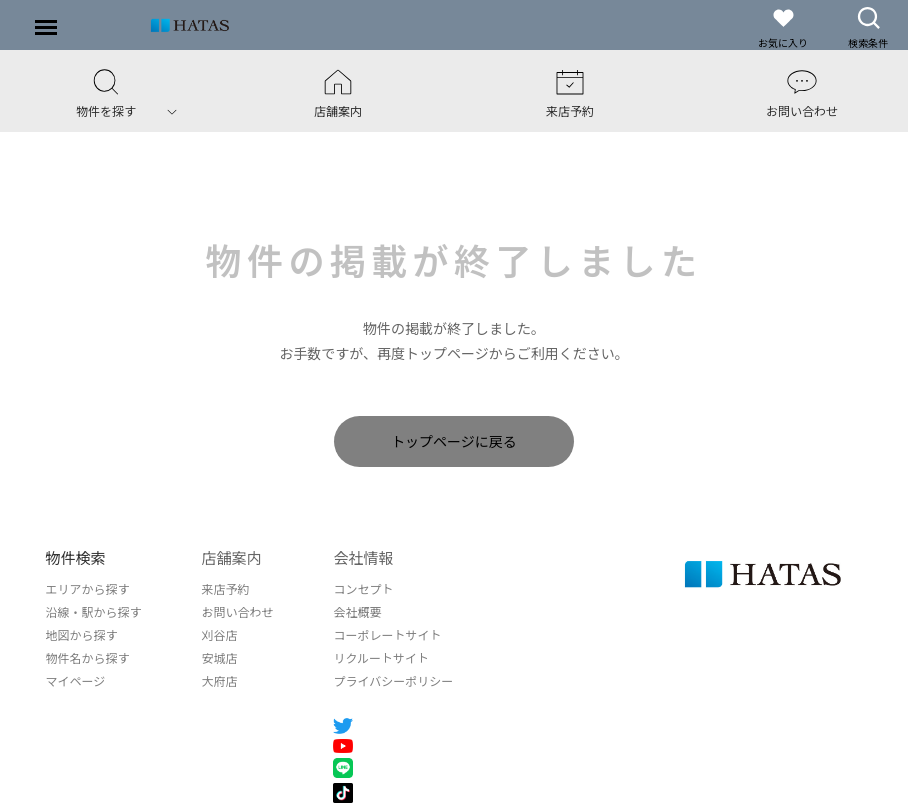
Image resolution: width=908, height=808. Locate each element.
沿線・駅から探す (93, 611)
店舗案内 (231, 557)
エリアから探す (87, 588)
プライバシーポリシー (393, 680)
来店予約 (225, 588)
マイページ (75, 680)
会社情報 (363, 557)
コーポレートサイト (387, 634)
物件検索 (75, 557)
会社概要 (357, 611)
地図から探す (81, 634)
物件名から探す (87, 657)
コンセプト (363, 588)
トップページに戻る (454, 441)
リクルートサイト (381, 657)
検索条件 (868, 27)
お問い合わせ (237, 611)
